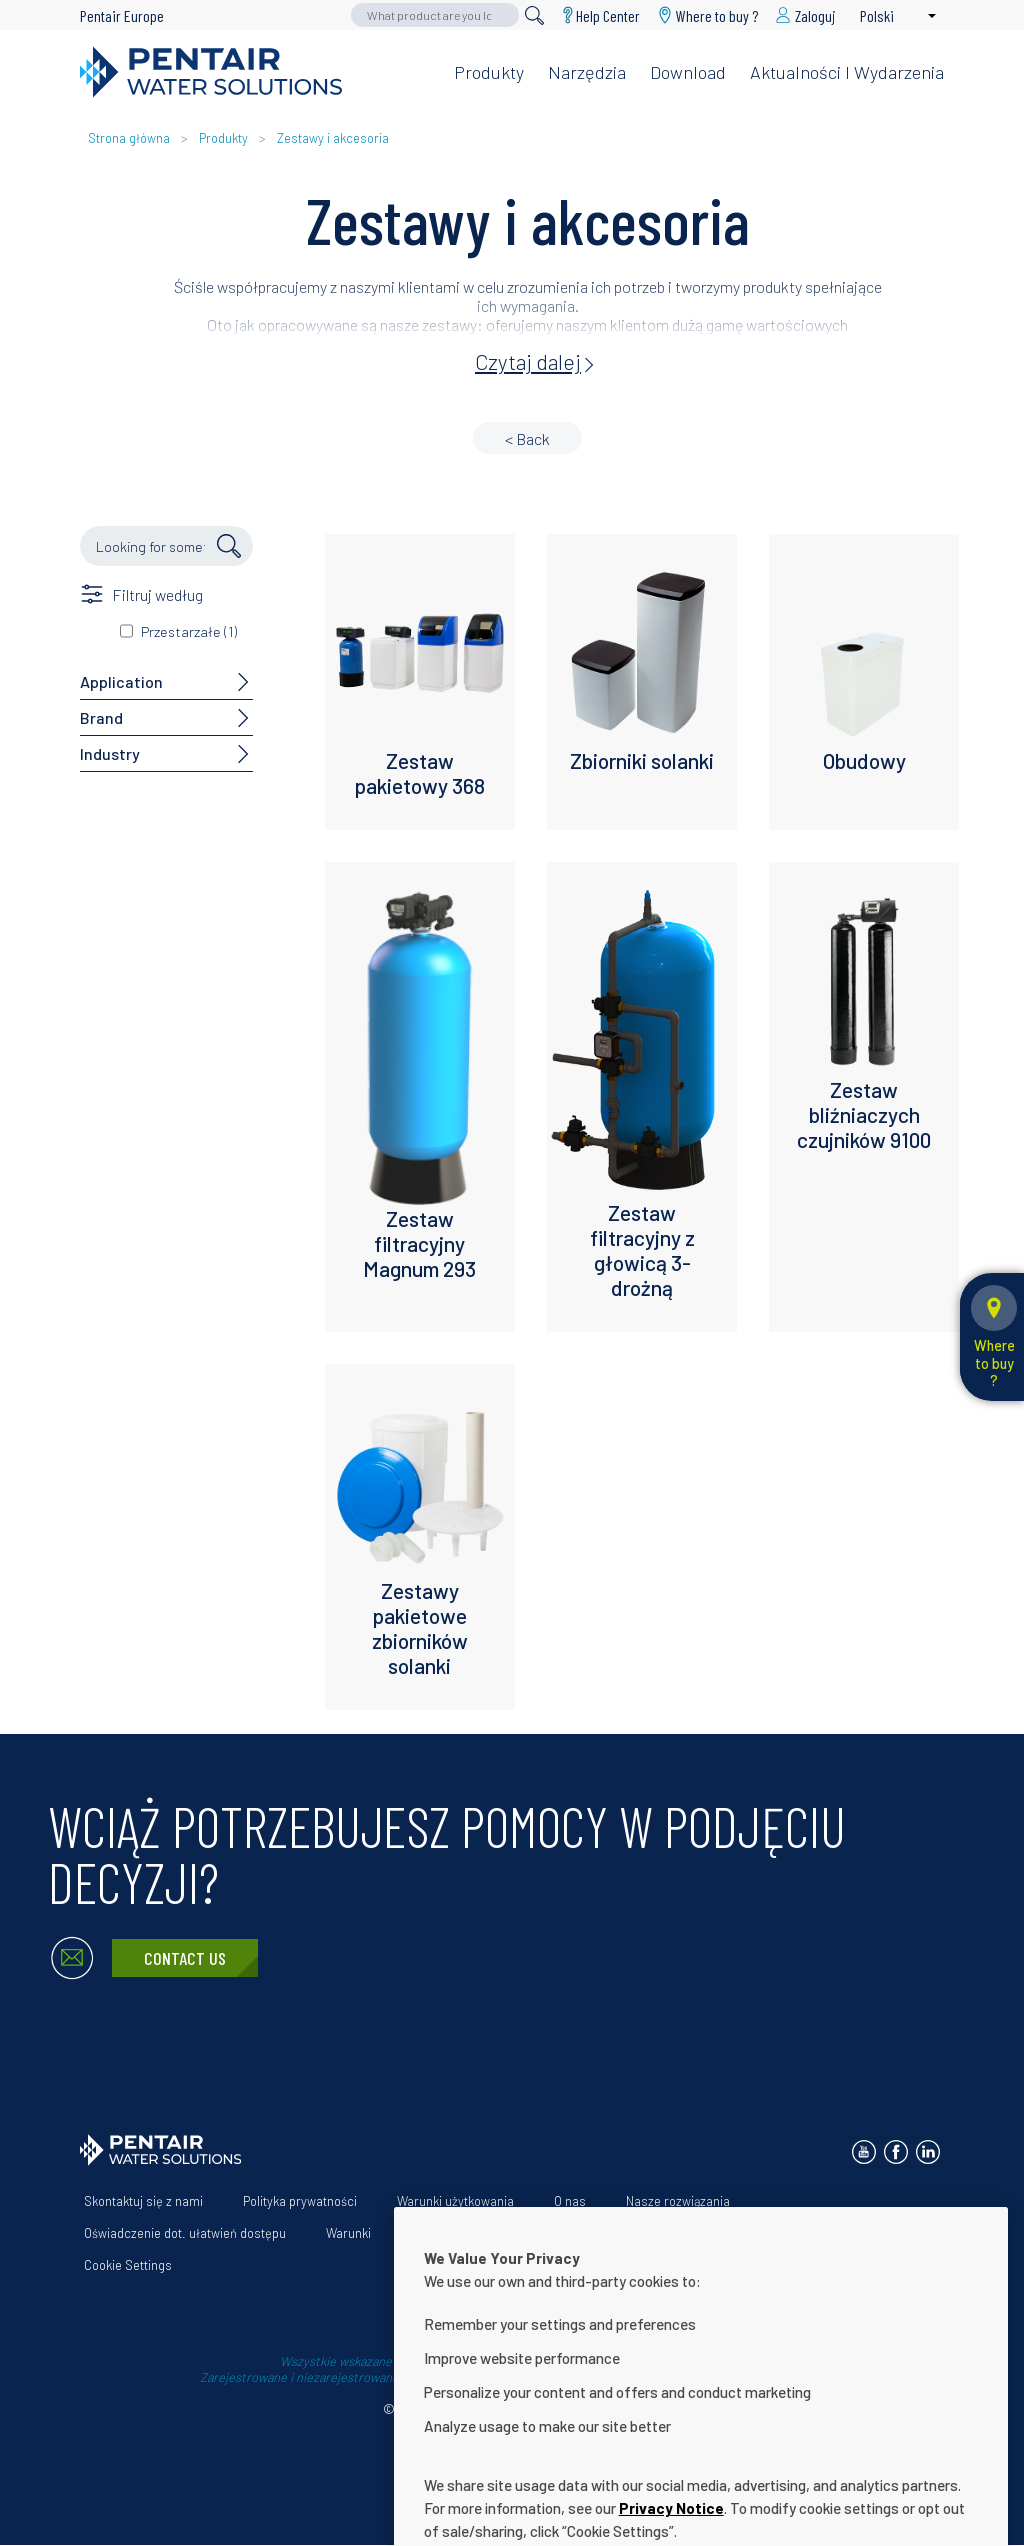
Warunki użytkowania (455, 2201)
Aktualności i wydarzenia (847, 72)
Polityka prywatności (300, 2201)
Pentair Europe (122, 15)
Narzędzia (587, 72)
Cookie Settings (128, 2265)
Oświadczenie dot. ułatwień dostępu (185, 2233)
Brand (101, 717)
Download (688, 72)
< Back (527, 438)
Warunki (348, 2233)
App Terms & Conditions (479, 2233)
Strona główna (129, 138)
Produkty (489, 72)
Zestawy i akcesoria (333, 138)
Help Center (608, 15)
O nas (570, 2201)
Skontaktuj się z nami (143, 2201)
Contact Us (185, 1958)
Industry (110, 753)
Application (121, 681)
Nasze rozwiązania (678, 2201)
